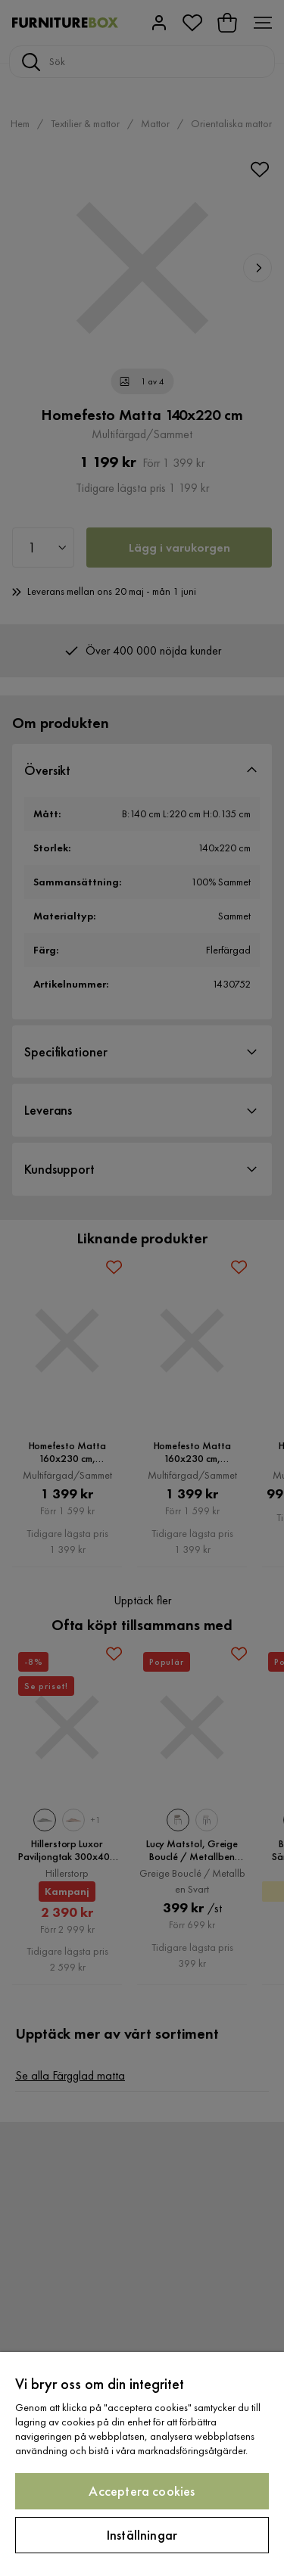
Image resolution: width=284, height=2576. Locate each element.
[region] (142, 2464)
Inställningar (142, 2534)
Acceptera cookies (142, 2491)
